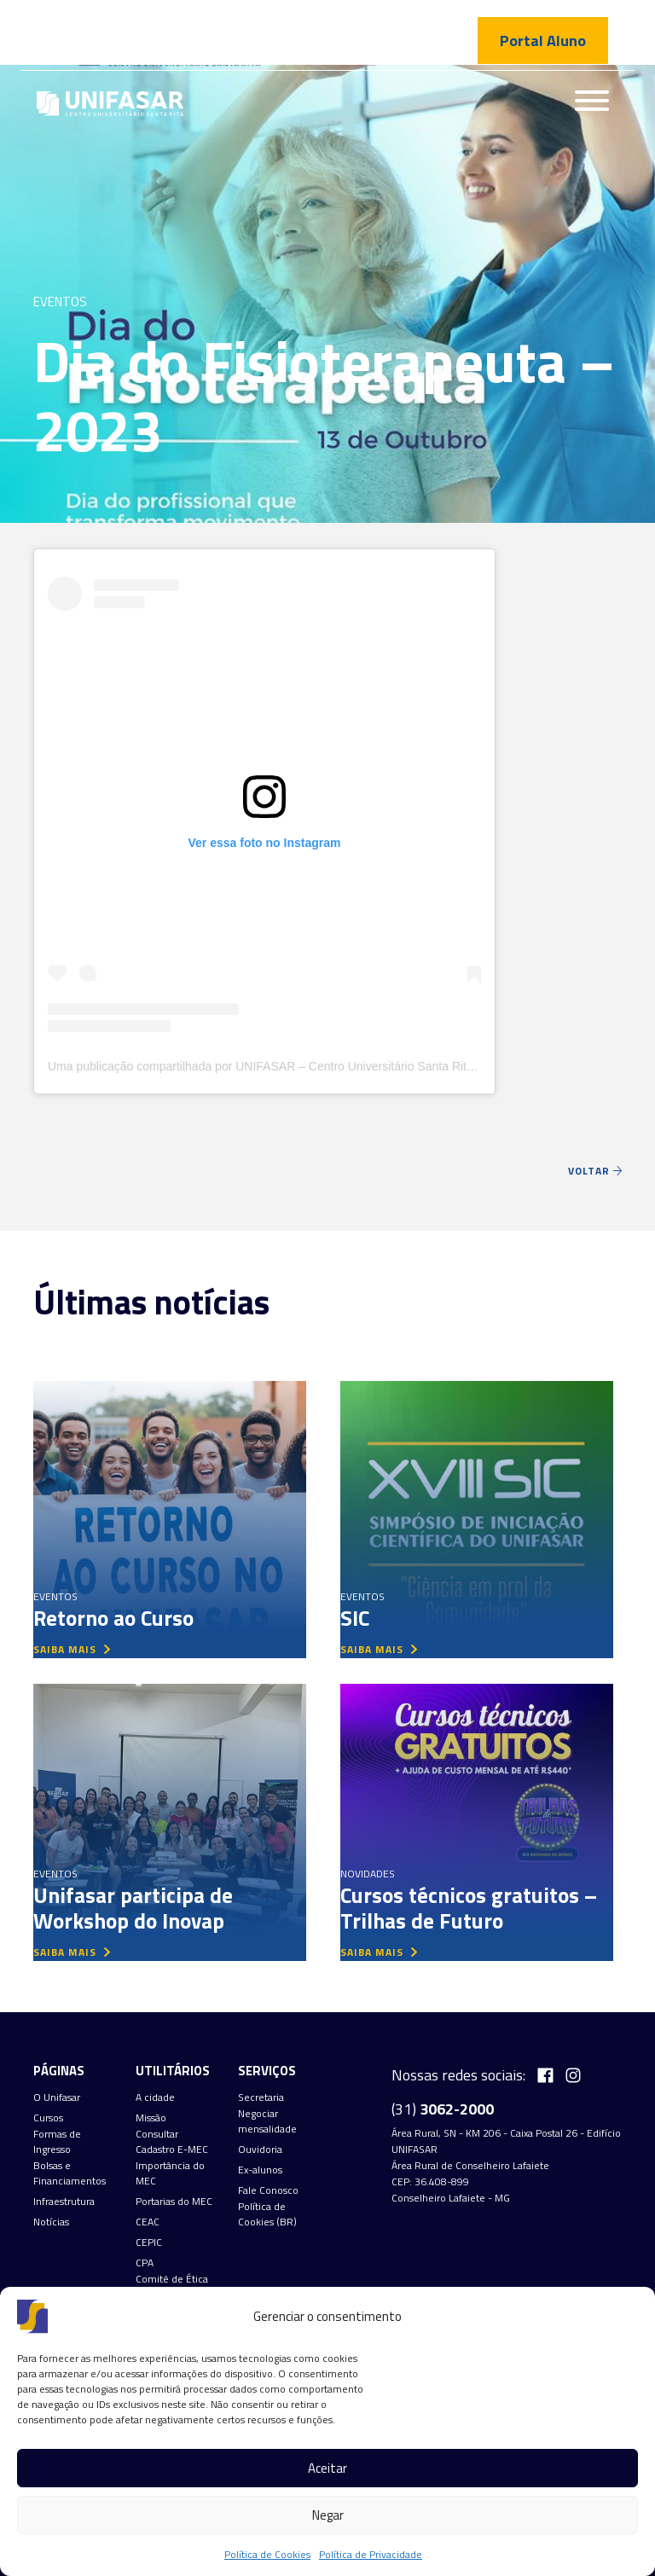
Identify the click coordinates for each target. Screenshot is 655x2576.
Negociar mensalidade (267, 2121)
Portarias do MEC (174, 2201)
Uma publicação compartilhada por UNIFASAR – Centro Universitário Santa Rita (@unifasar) (293, 1066)
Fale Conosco (268, 2190)
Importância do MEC (170, 2173)
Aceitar (327, 2468)
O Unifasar (56, 2097)
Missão (151, 2118)
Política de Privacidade (370, 2554)
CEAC (147, 2222)
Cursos (48, 2118)
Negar (328, 2515)
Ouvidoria (260, 2149)
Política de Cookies (267, 2554)
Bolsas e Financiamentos (69, 2173)
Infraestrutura (64, 2201)
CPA (145, 2263)
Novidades (367, 1873)
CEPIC (149, 2242)
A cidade (155, 2097)
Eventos (60, 301)
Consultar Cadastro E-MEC (172, 2141)
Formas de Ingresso (57, 2141)
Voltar (595, 1171)
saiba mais (71, 1649)
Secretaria (261, 2097)
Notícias (51, 2222)
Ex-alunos (260, 2170)
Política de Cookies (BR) (267, 2214)
